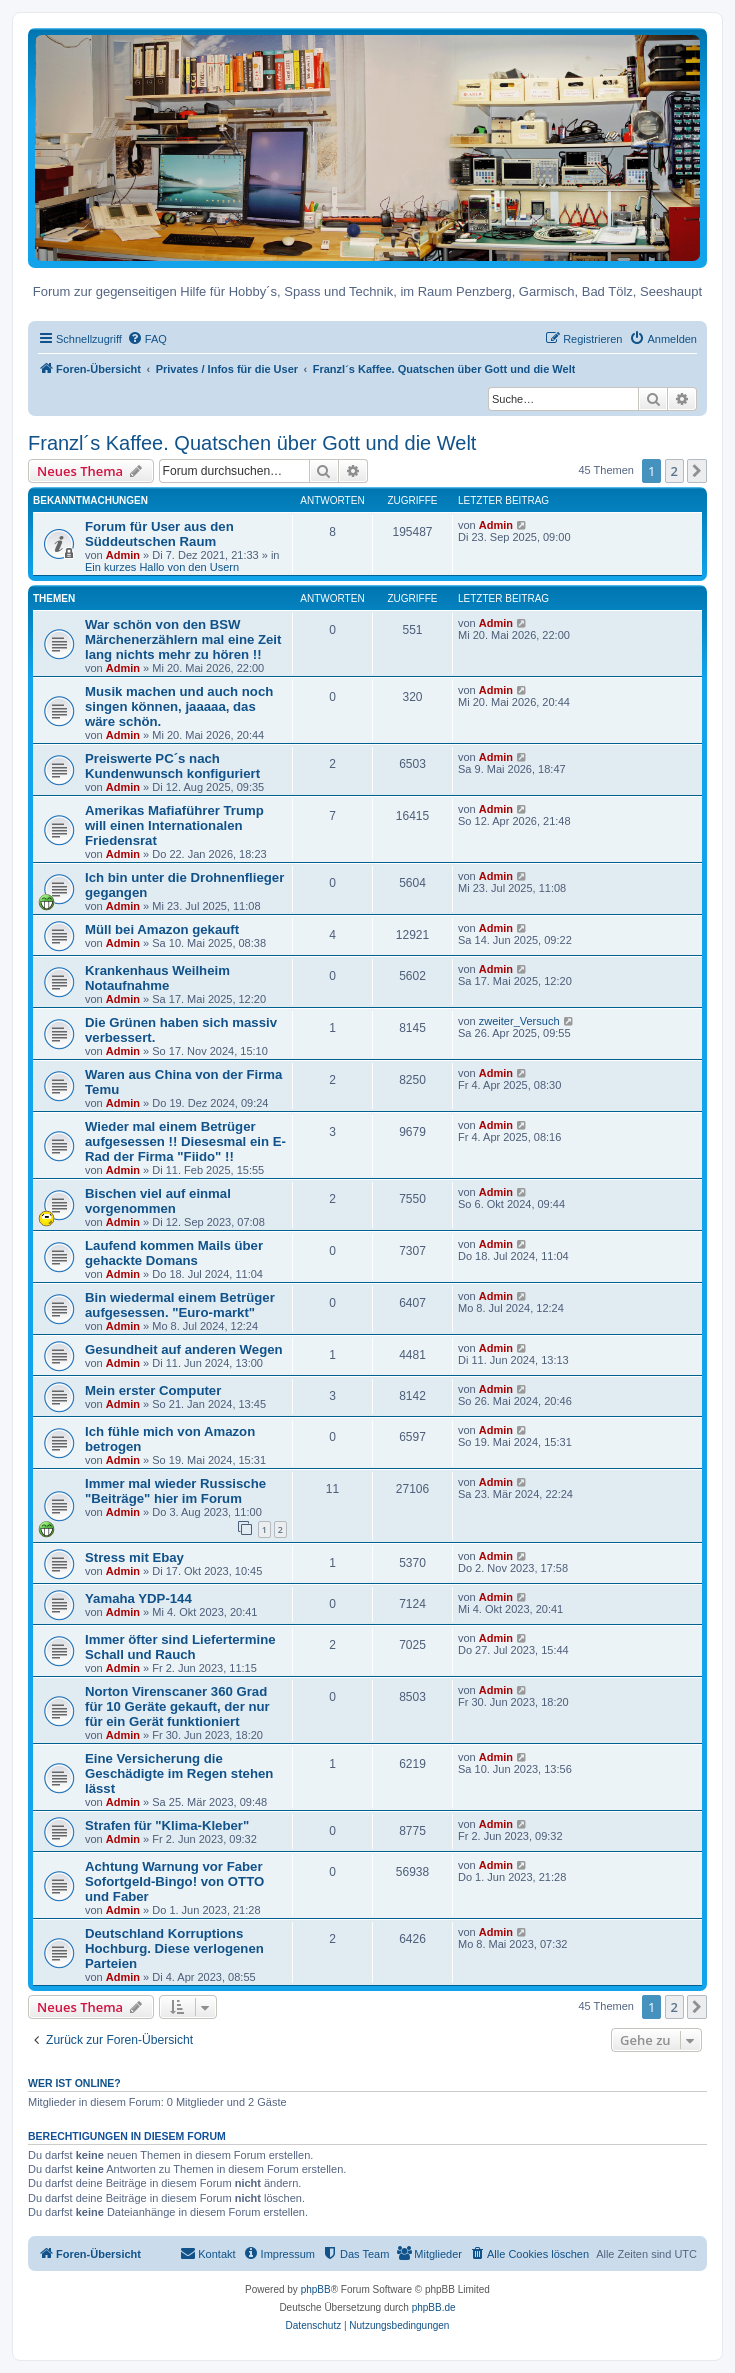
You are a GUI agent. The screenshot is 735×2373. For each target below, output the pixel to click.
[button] (697, 471)
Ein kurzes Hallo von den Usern (162, 567)
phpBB (316, 2289)
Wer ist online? (74, 2083)
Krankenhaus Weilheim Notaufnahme (157, 978)
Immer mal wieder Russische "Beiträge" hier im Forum (175, 1491)
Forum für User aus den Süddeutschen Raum (159, 534)
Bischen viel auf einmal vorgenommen (158, 1201)
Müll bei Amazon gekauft (162, 929)
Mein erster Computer (153, 1390)
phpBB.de (434, 2307)
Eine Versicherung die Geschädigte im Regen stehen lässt (179, 1773)
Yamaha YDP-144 (138, 1598)
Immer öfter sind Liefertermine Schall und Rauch (180, 1647)
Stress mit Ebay (134, 1557)
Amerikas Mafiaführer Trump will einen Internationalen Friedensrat (174, 825)
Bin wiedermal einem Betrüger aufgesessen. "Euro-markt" (180, 1305)
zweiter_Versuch (519, 1021)
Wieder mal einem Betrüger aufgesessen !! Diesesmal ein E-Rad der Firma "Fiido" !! (185, 1141)
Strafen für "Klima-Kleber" (167, 1825)
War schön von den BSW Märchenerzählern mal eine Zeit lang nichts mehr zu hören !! (183, 639)
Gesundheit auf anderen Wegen (184, 1349)
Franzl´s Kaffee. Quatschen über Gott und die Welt (252, 443)
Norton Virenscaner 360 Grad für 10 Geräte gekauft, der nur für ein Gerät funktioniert (177, 1706)
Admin (123, 555)
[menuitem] (147, 339)
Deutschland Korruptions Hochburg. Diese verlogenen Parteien (174, 1948)
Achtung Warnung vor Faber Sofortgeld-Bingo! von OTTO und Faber (174, 1881)
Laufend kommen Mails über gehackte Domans (174, 1253)
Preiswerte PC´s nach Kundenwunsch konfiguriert (172, 766)
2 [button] (674, 471)
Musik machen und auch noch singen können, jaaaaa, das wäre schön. (179, 706)
